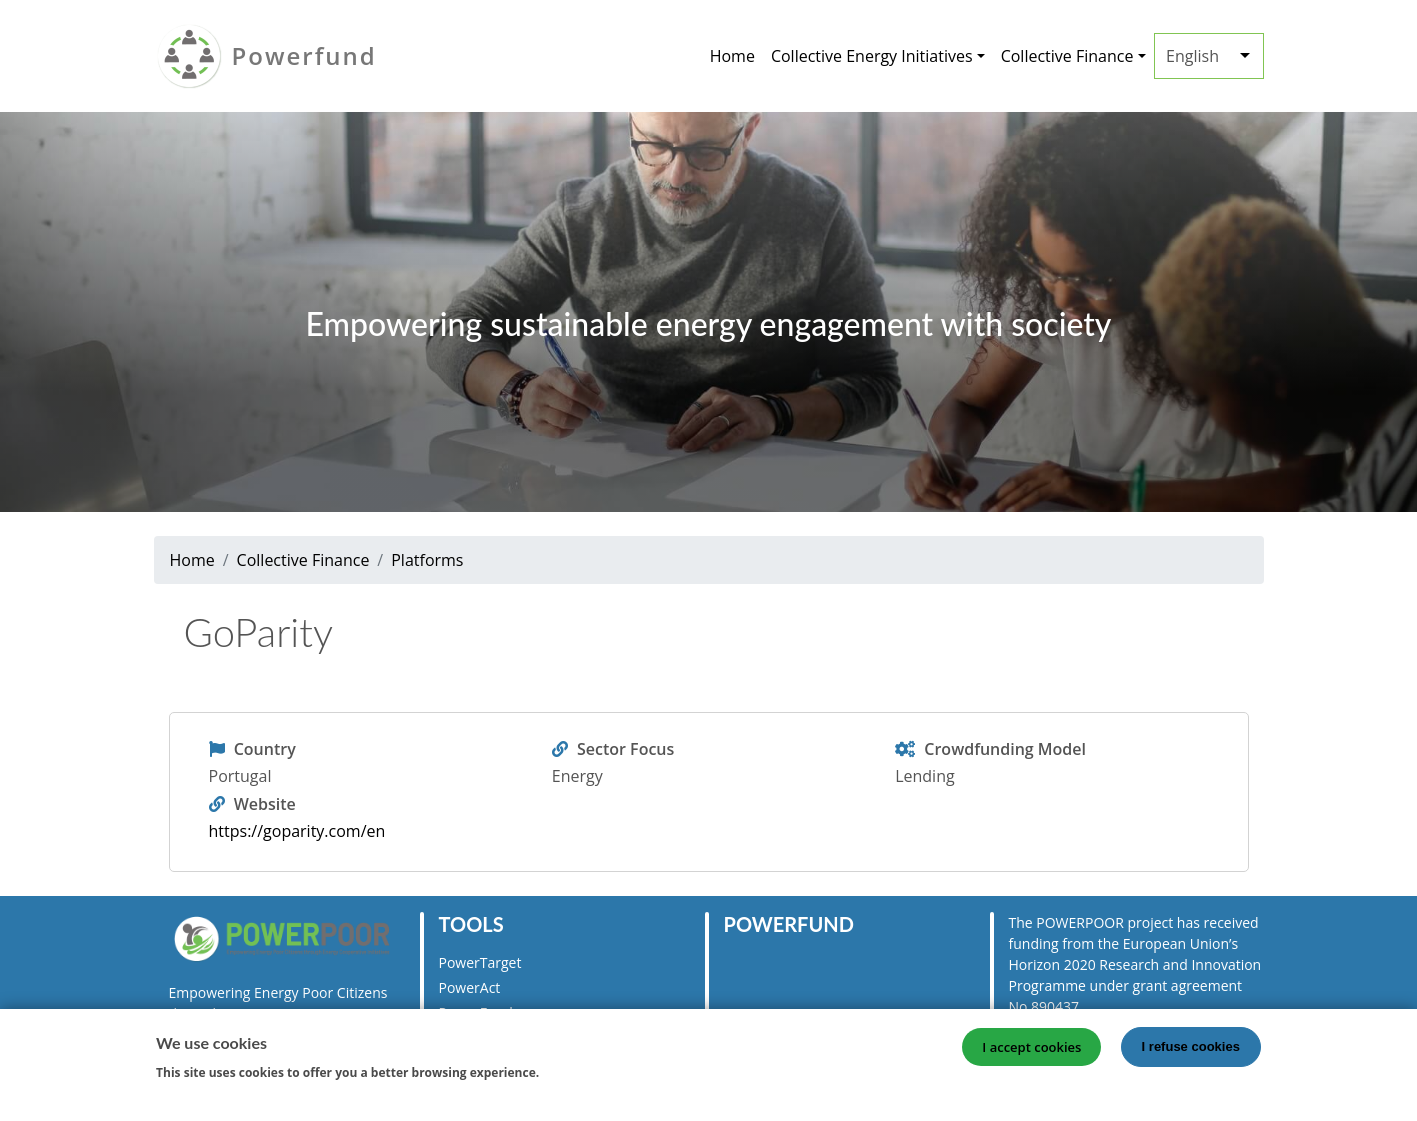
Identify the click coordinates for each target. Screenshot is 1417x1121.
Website (265, 804)
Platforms (427, 560)
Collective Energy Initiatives (872, 56)
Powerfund (304, 55)
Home (732, 56)
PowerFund (476, 1012)
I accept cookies (1031, 1052)
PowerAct (470, 987)
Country (265, 749)
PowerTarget (480, 962)
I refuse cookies (1191, 1051)
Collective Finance (1067, 56)
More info (579, 1076)
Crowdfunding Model (1005, 749)
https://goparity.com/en (297, 831)
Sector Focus (625, 749)
